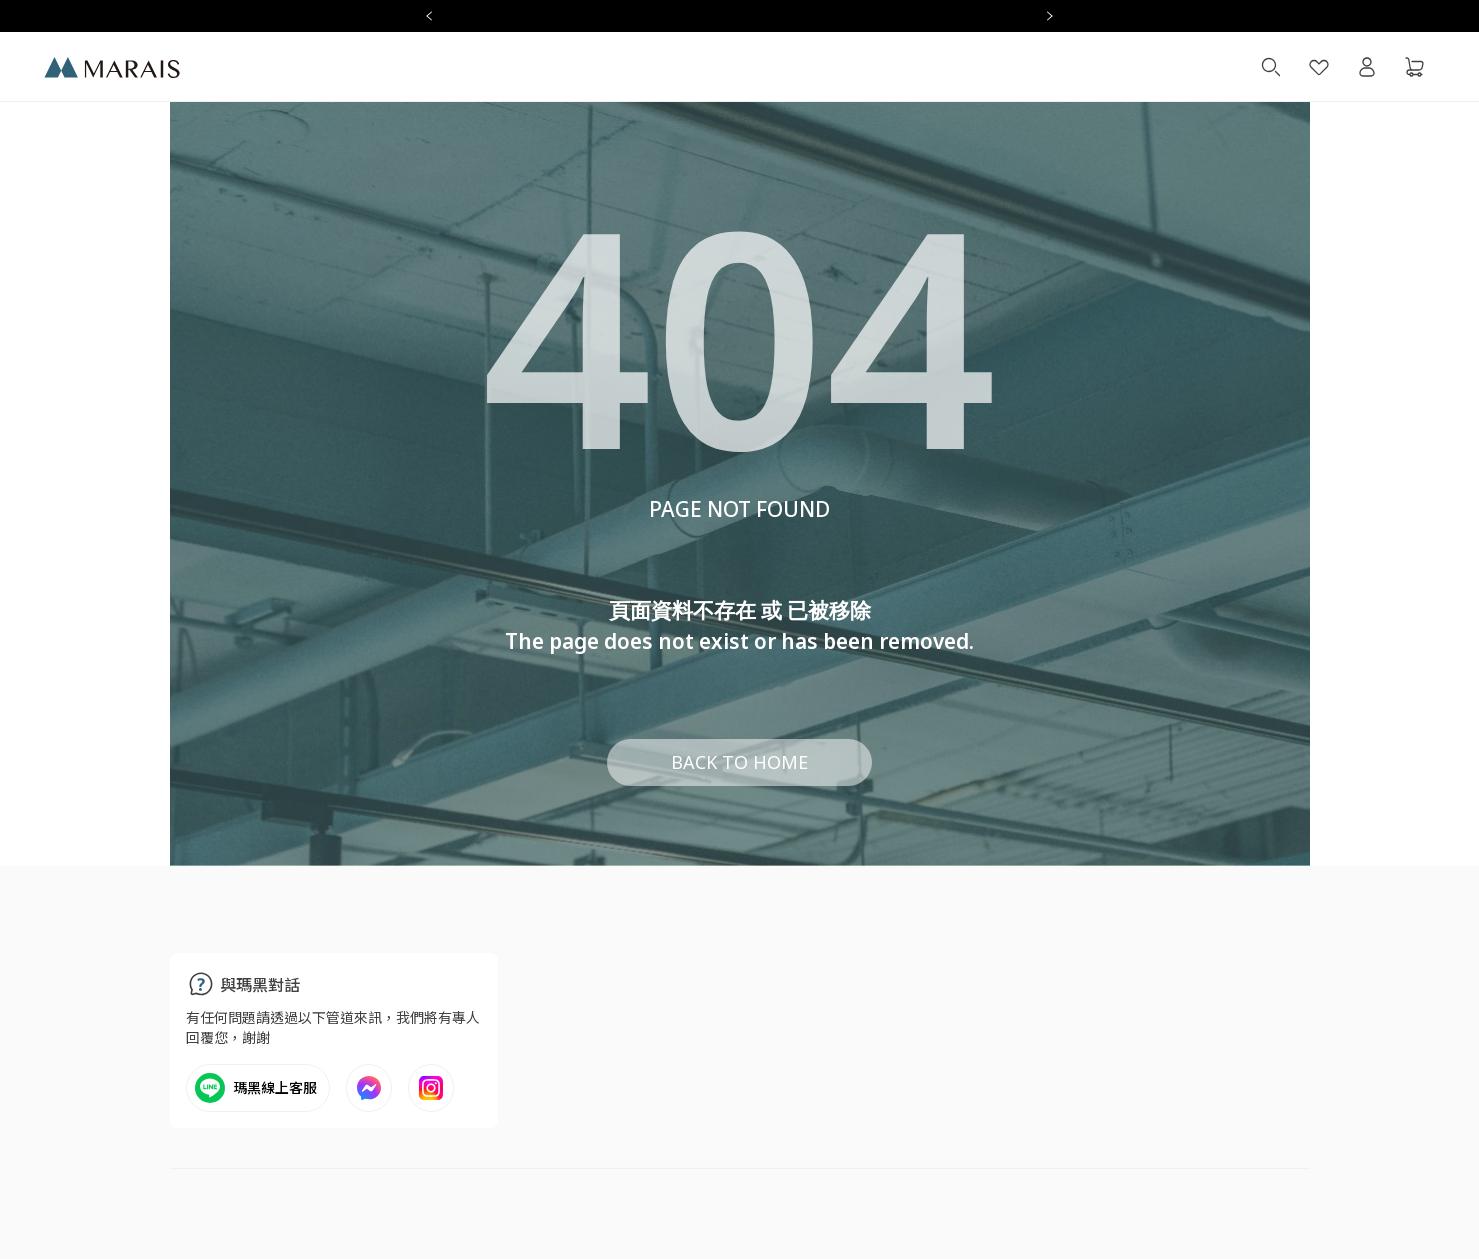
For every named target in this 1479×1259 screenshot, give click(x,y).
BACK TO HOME (739, 762)
